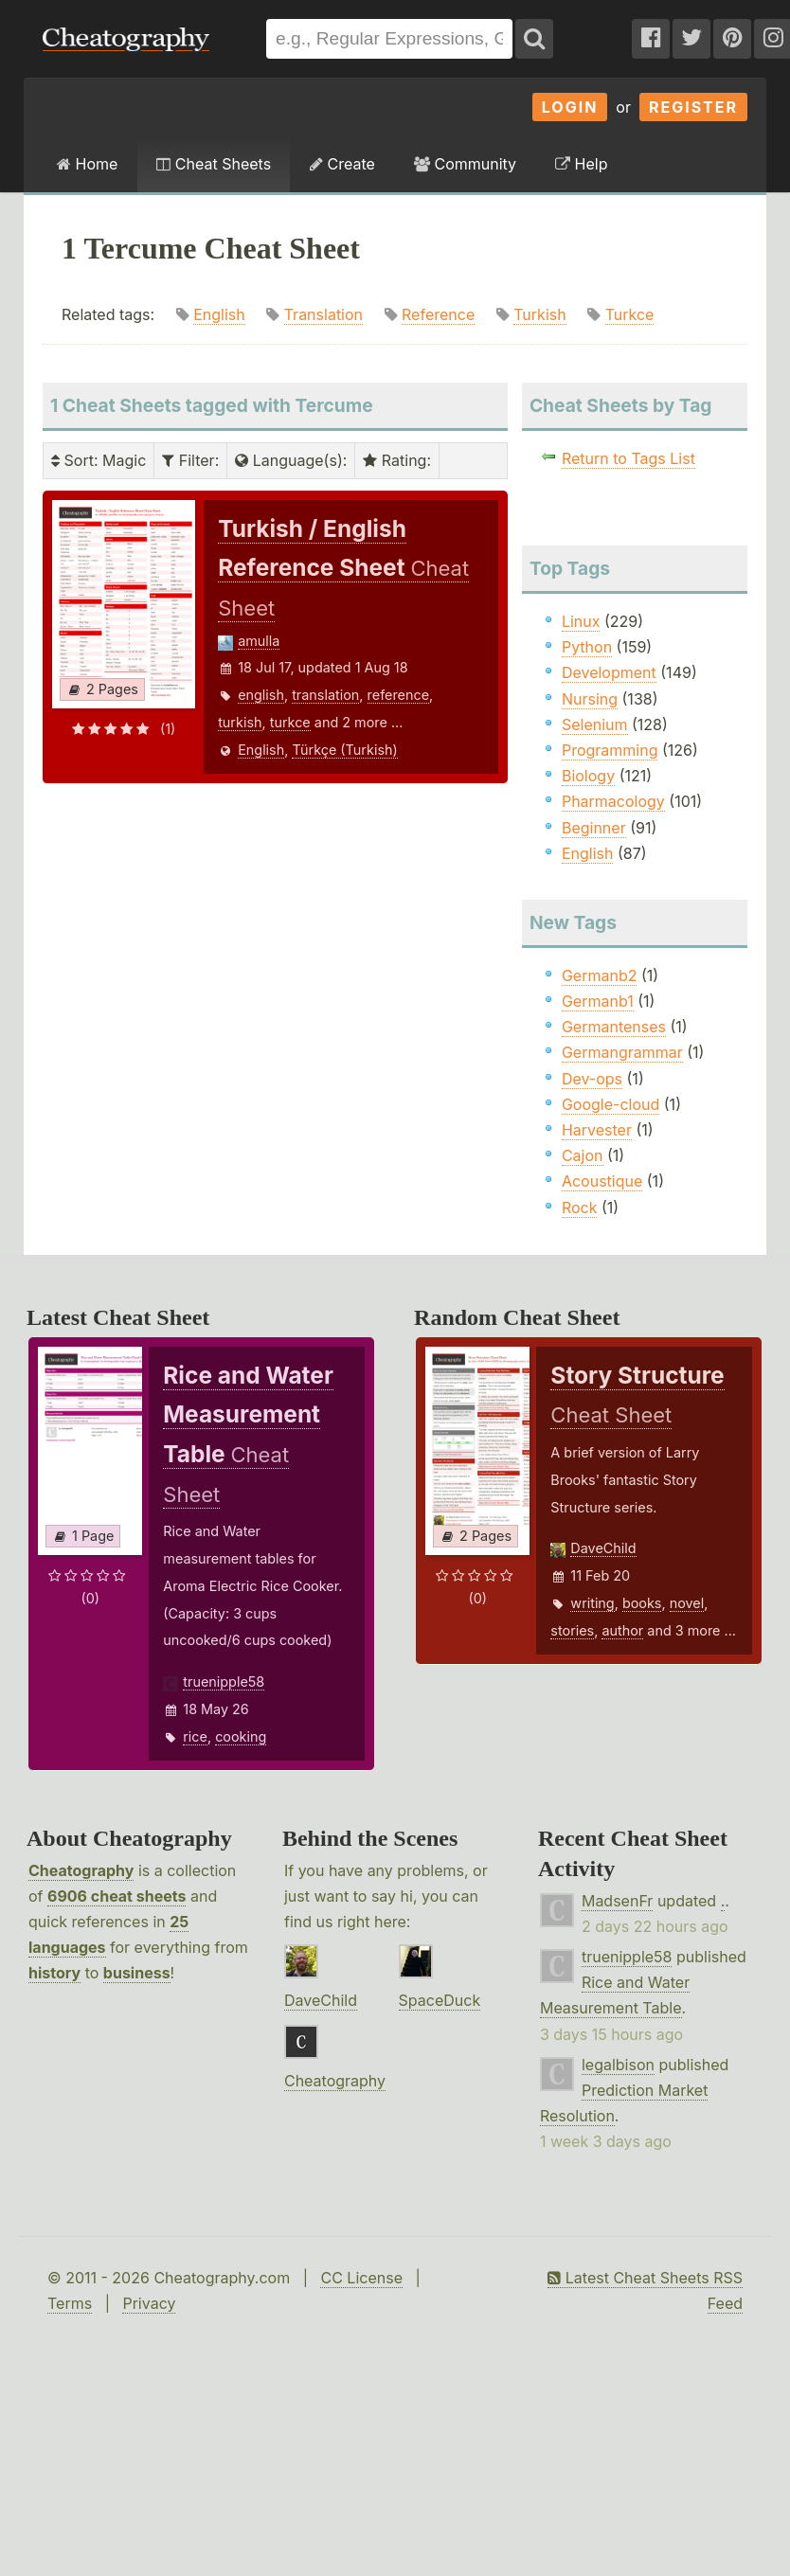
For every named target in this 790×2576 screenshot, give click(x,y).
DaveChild (603, 1548)
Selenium (595, 724)
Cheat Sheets (213, 163)
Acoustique (602, 1181)
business (137, 1972)
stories (572, 1630)
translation (325, 695)
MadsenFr (617, 1900)
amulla (258, 641)
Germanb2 (599, 975)
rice (195, 1736)
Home (87, 163)
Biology (588, 775)
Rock (580, 1207)
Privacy (148, 2303)
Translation (323, 314)
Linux (581, 621)
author (622, 1630)
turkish (239, 722)
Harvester (597, 1129)
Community (465, 163)
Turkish (539, 314)
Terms (69, 2303)
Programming (610, 750)
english (261, 695)
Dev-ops (592, 1078)
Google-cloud (610, 1104)
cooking (240, 1736)
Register (693, 107)
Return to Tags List (628, 458)
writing (592, 1603)
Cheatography (81, 1870)
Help (581, 163)
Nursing (590, 698)
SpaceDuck (440, 2000)
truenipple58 (223, 1681)
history (54, 1972)
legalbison (618, 2064)
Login (570, 107)
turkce (290, 722)
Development (609, 672)
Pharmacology (613, 801)
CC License (361, 2277)
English (219, 314)
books (642, 1603)
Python (587, 646)
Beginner (594, 827)
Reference (438, 314)
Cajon (582, 1155)
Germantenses (614, 1026)
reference (399, 695)
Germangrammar (622, 1052)
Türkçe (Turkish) (344, 750)
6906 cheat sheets (116, 1896)
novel (687, 1603)
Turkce (630, 314)
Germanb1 (598, 1001)
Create (342, 163)
